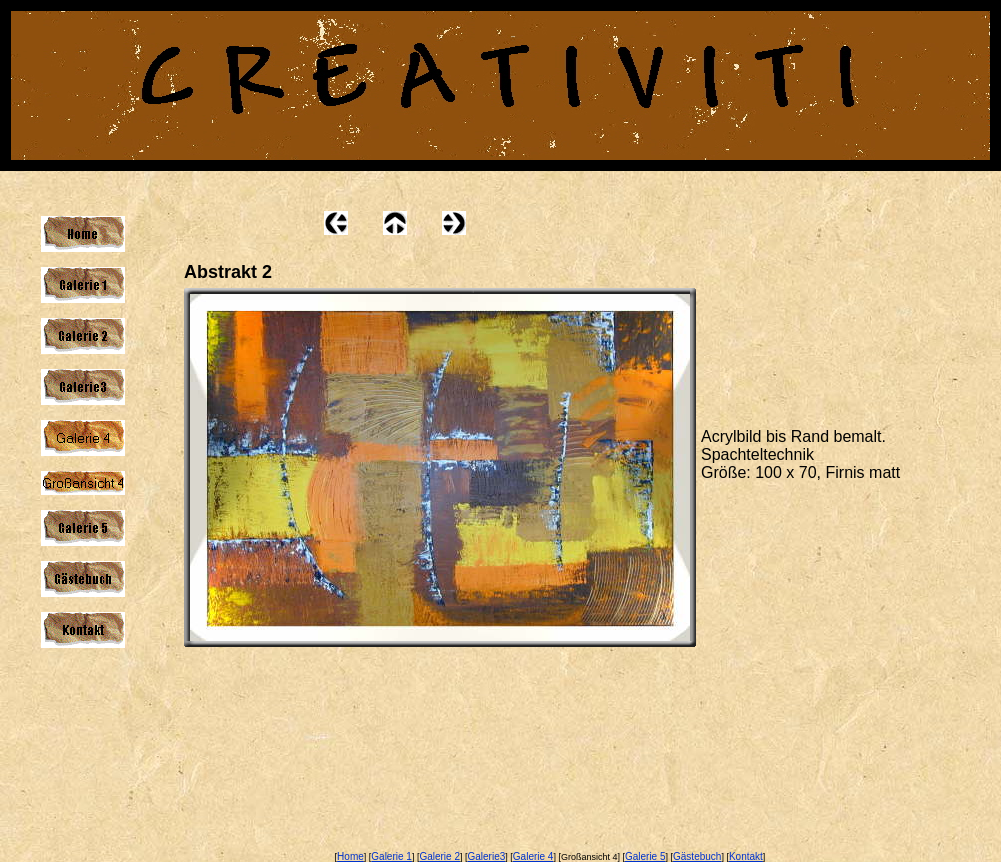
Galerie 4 (533, 856)
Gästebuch (697, 856)
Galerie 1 (391, 856)
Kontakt (746, 856)
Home (350, 856)
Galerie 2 (439, 856)
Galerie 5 (645, 856)
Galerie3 (487, 856)
